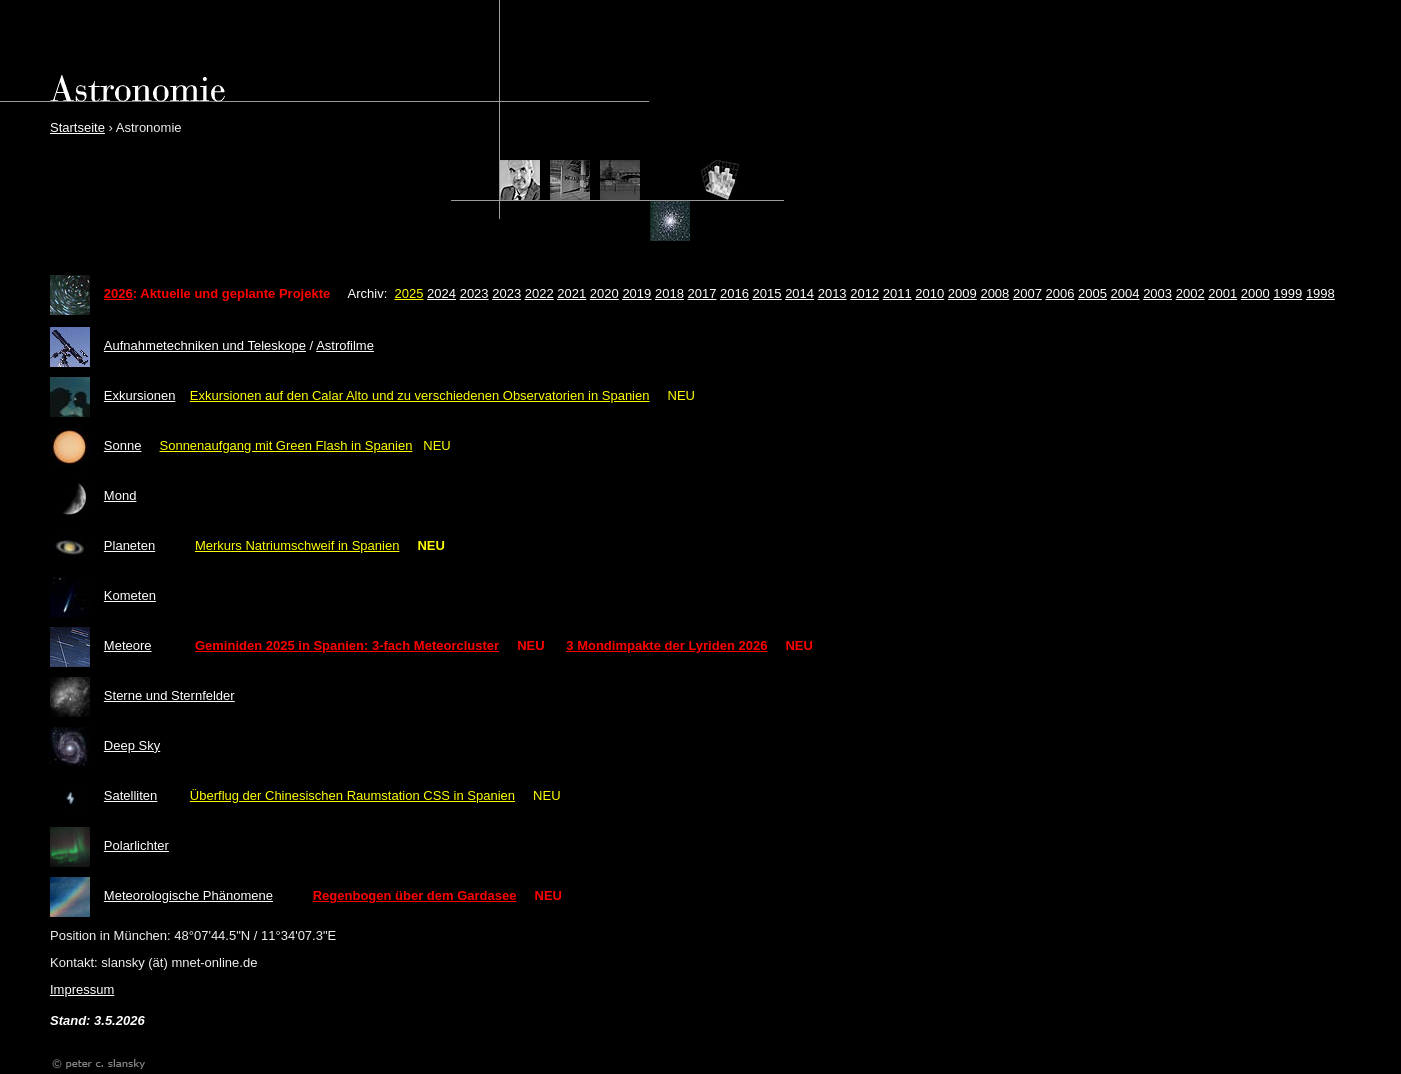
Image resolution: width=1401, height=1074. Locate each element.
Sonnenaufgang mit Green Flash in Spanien (286, 445)
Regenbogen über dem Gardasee (415, 895)
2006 (1060, 293)
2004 (1125, 293)
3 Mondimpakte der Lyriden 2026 (666, 645)
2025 (409, 293)
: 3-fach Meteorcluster (431, 645)
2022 (539, 293)
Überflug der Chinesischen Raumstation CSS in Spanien (352, 795)
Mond (120, 495)
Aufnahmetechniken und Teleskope (205, 345)
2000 (1255, 293)
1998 (1320, 293)
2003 (1157, 293)
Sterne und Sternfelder (169, 695)
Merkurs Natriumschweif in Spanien (297, 545)
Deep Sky (132, 745)
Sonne (123, 445)
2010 (929, 293)
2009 (962, 293)
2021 (571, 293)
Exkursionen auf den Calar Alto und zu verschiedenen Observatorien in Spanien (420, 395)
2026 (118, 293)
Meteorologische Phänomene (188, 895)
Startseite (77, 127)
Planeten (129, 545)
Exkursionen (140, 395)
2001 (1222, 293)
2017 (701, 293)
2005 (1092, 293)
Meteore (128, 645)
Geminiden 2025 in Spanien (279, 645)
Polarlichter (136, 845)
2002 (1190, 293)
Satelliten (130, 795)
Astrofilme (345, 345)
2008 (994, 293)
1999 (1287, 293)
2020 (604, 293)
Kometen (130, 595)
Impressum (82, 989)
